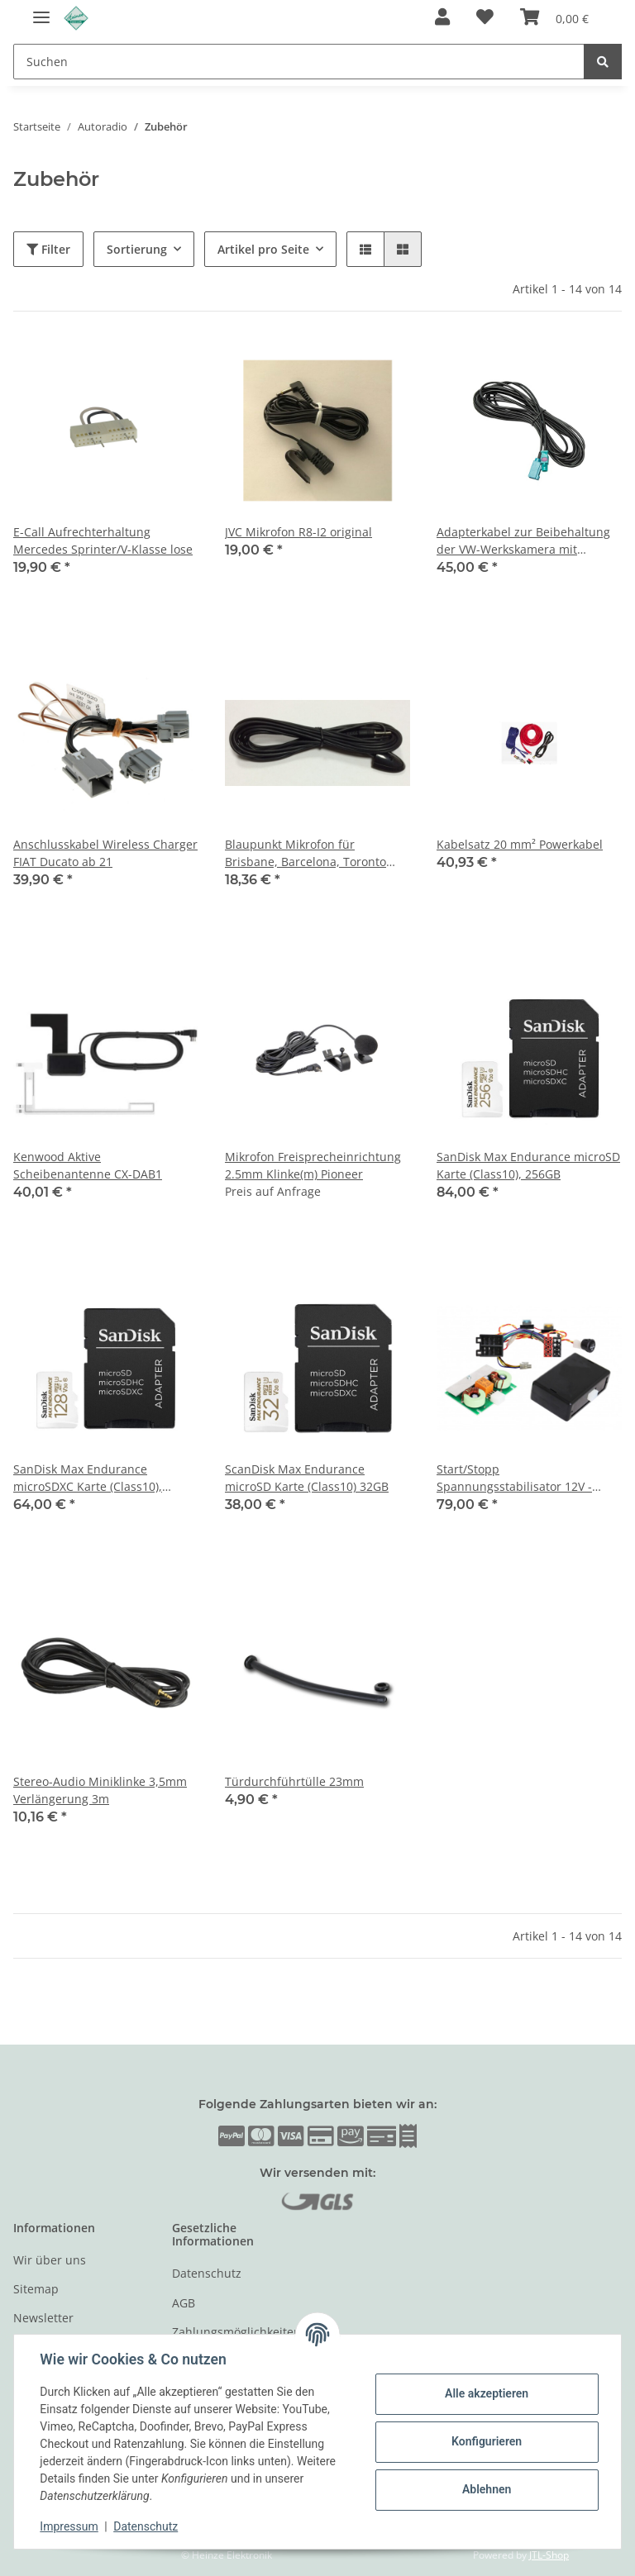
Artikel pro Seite (263, 249)
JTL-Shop (549, 2555)
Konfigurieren (486, 2441)
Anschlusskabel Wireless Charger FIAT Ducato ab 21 (105, 852)
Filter (48, 249)
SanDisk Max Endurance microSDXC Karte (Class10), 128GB (87, 1478)
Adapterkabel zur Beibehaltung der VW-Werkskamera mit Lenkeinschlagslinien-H (523, 541)
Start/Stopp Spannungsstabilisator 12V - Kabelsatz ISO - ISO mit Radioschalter (514, 1478)
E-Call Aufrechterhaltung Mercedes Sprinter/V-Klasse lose (103, 540)
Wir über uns (49, 2260)
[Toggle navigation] (41, 10)
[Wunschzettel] (485, 18)
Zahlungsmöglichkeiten (236, 2332)
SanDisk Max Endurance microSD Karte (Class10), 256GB (528, 1165)
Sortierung (137, 249)
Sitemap (36, 2289)
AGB (183, 2303)
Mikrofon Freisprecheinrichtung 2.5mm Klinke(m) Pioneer (313, 1165)
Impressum (69, 2526)
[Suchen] (299, 61)
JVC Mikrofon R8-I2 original (298, 532)
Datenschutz (206, 2273)
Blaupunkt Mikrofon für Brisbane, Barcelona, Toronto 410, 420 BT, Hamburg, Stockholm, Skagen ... (305, 853)
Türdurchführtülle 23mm (294, 1781)
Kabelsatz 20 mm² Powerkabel (520, 844)
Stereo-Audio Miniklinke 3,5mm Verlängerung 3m (100, 1790)
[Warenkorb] (554, 18)
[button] (442, 18)
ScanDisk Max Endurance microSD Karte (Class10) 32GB (307, 1477)
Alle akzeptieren (486, 2393)
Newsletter (43, 2318)
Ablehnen (485, 2489)
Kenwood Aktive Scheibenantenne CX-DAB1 (87, 1165)
